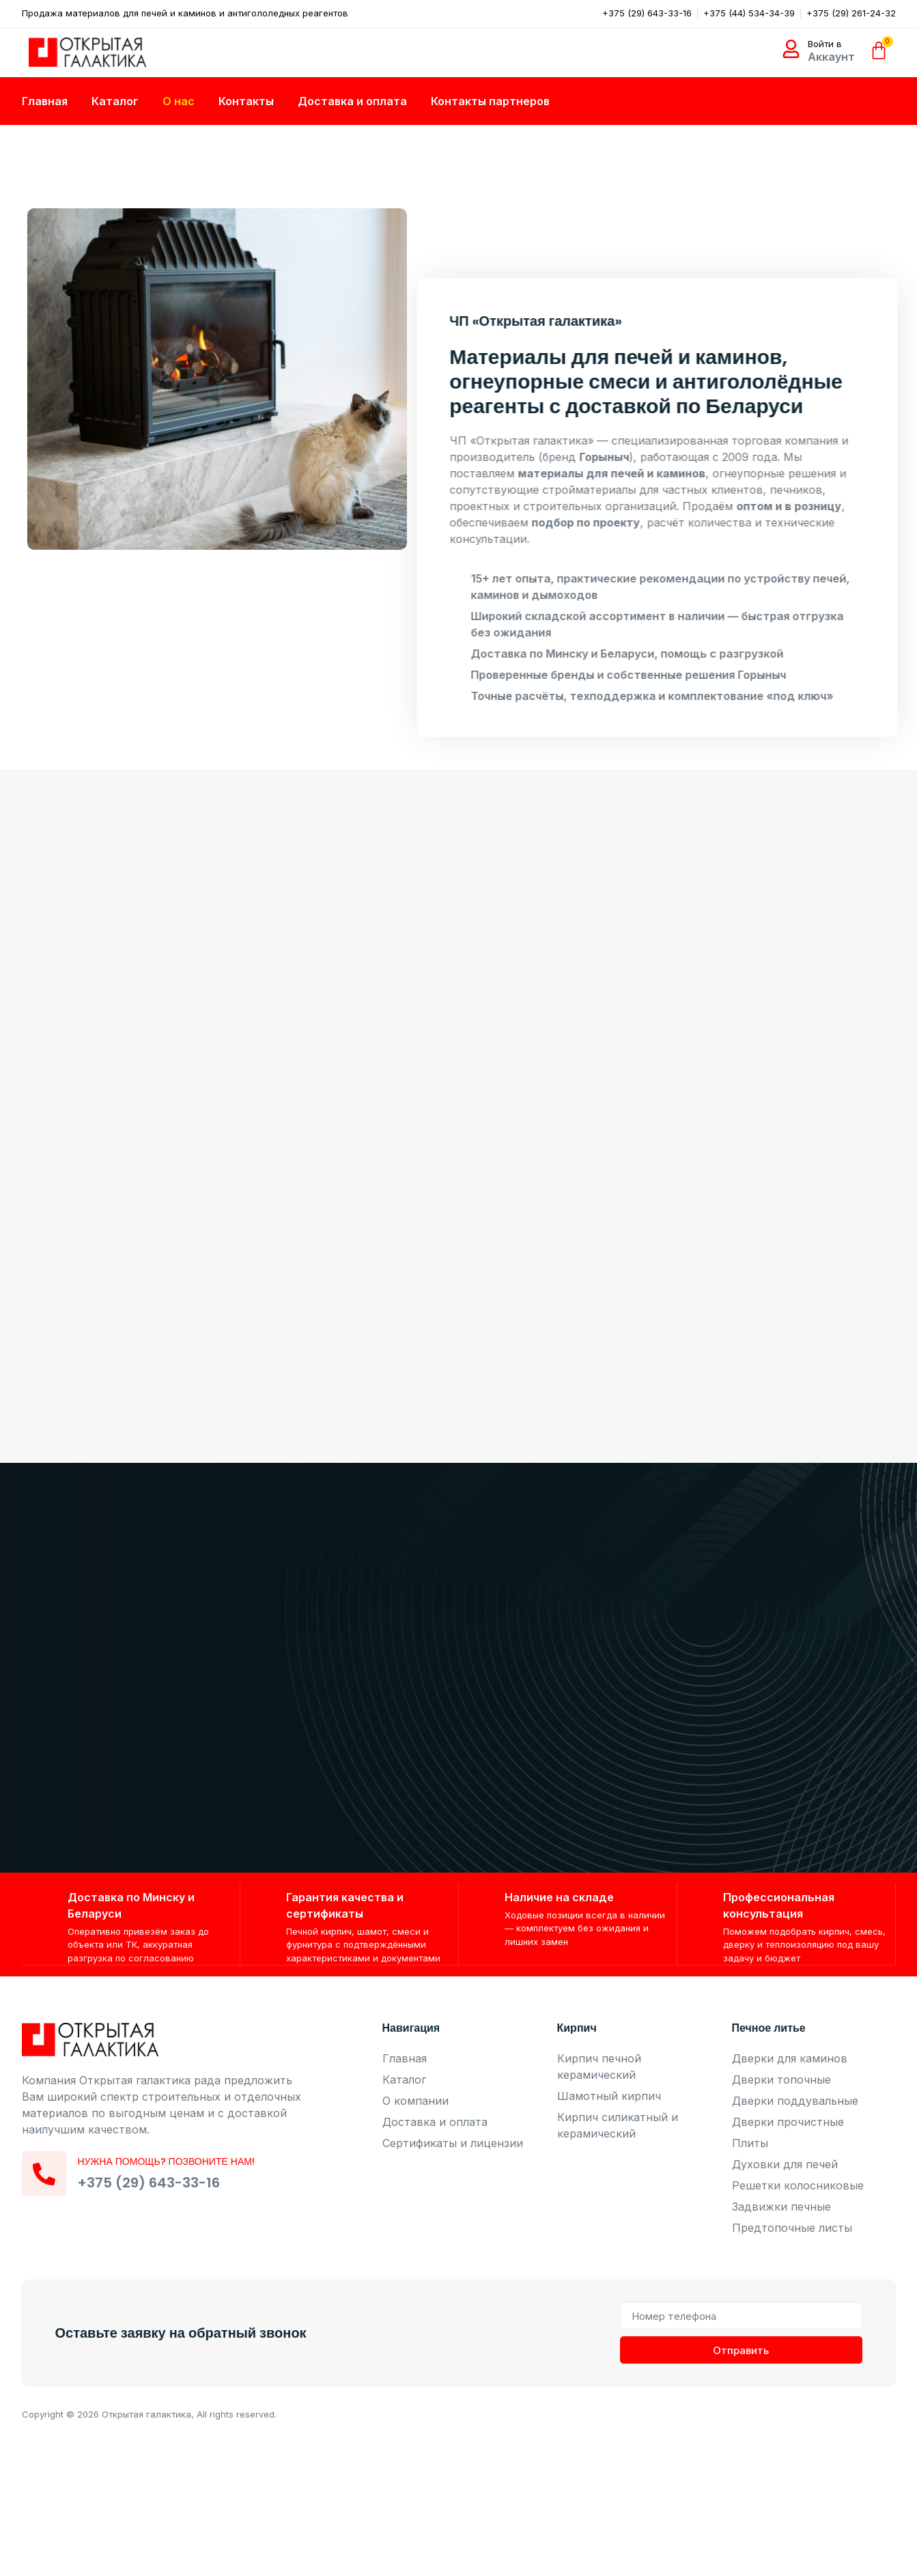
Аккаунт (831, 57)
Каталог (115, 101)
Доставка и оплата (352, 101)
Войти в (825, 43)
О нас (179, 101)
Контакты (246, 101)
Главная (45, 101)
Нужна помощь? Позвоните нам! (169, 2162)
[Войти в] (791, 49)
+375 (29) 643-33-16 (152, 2183)
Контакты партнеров (490, 101)
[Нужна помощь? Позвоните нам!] (46, 2174)
